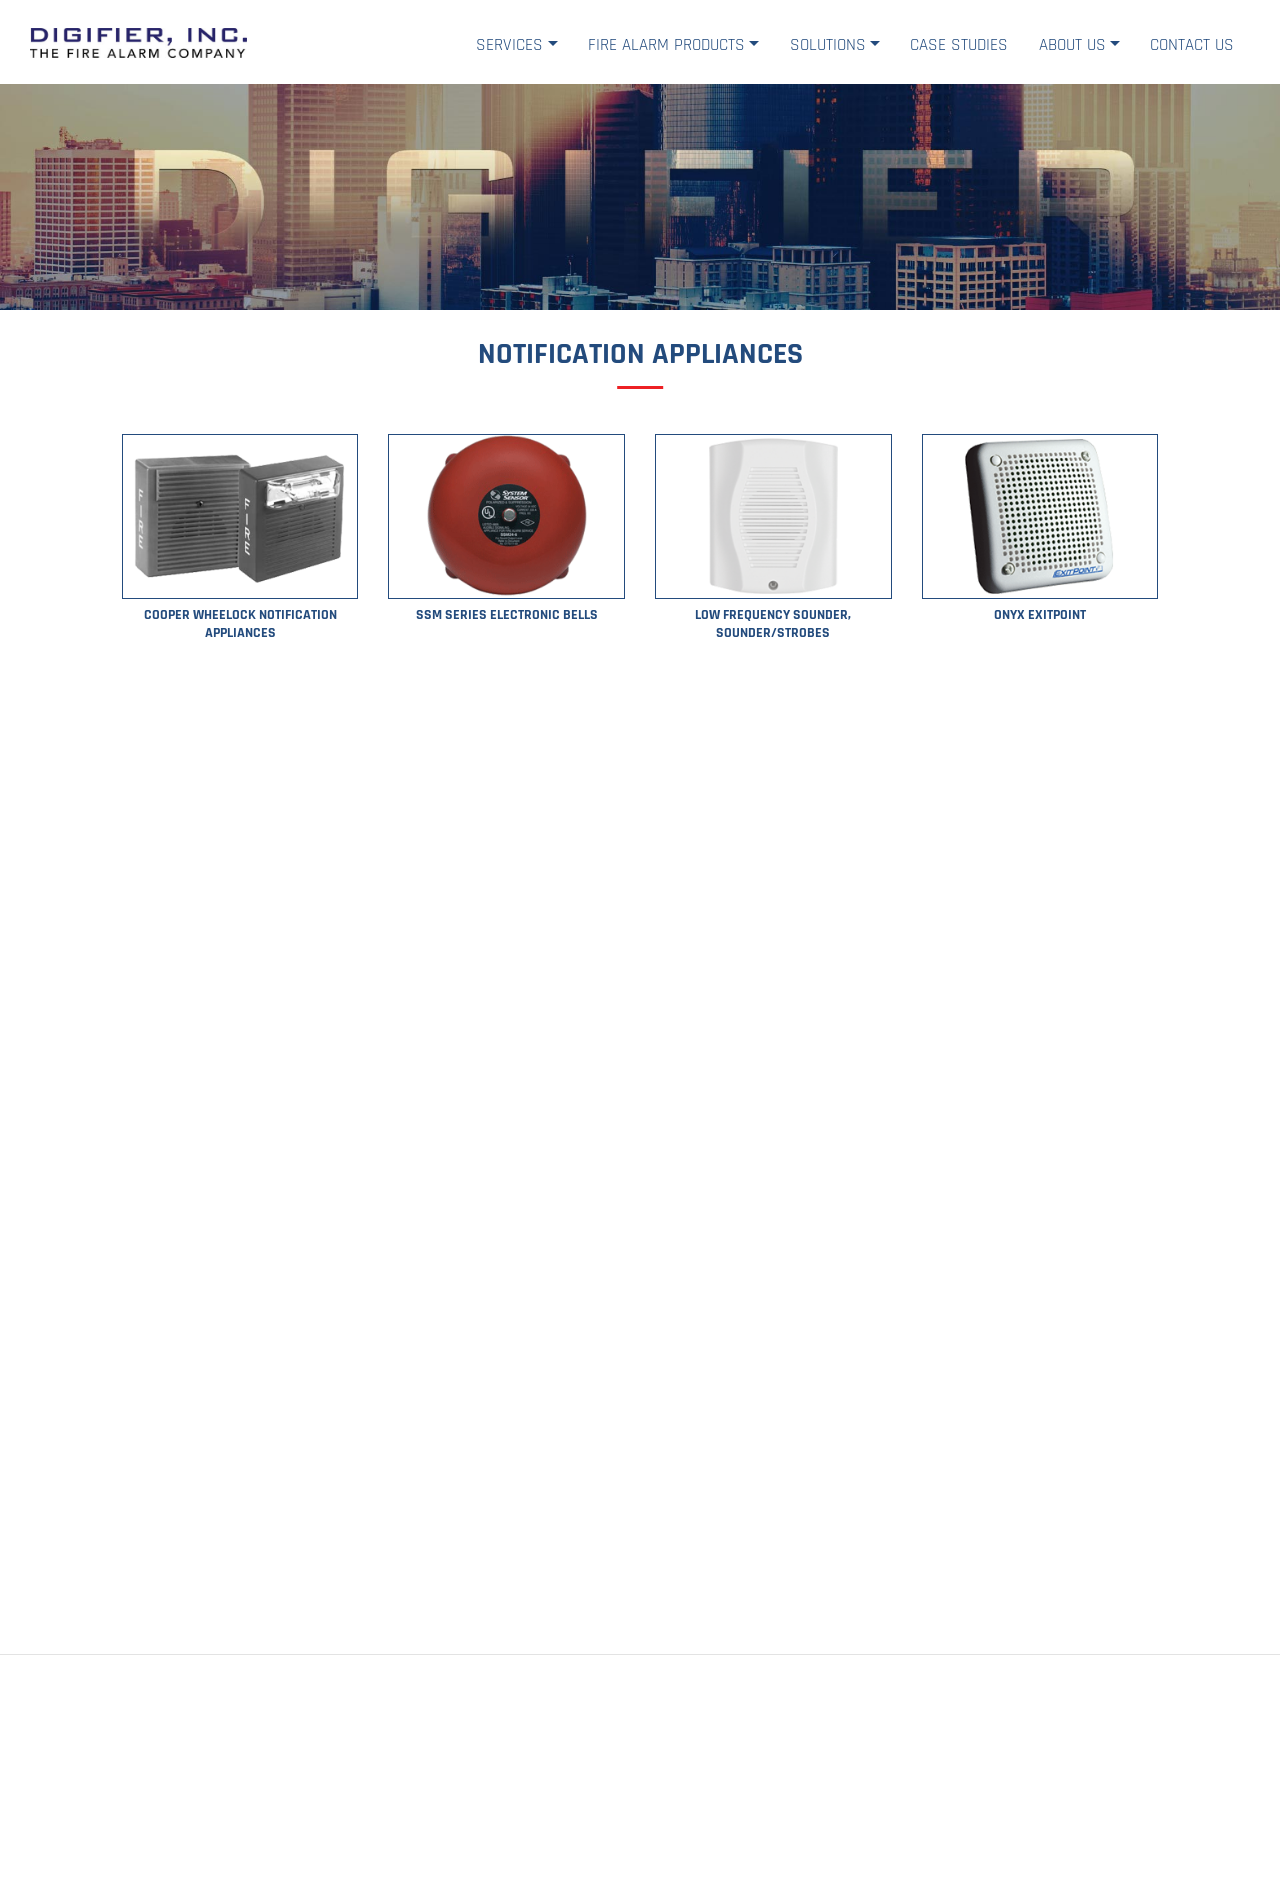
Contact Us (1192, 45)
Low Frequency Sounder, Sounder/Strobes (773, 624)
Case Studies (959, 45)
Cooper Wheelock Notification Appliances (240, 624)
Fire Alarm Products (666, 45)
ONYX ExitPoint (1040, 615)
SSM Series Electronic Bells (507, 615)
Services (509, 45)
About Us (1072, 45)
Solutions (828, 45)
